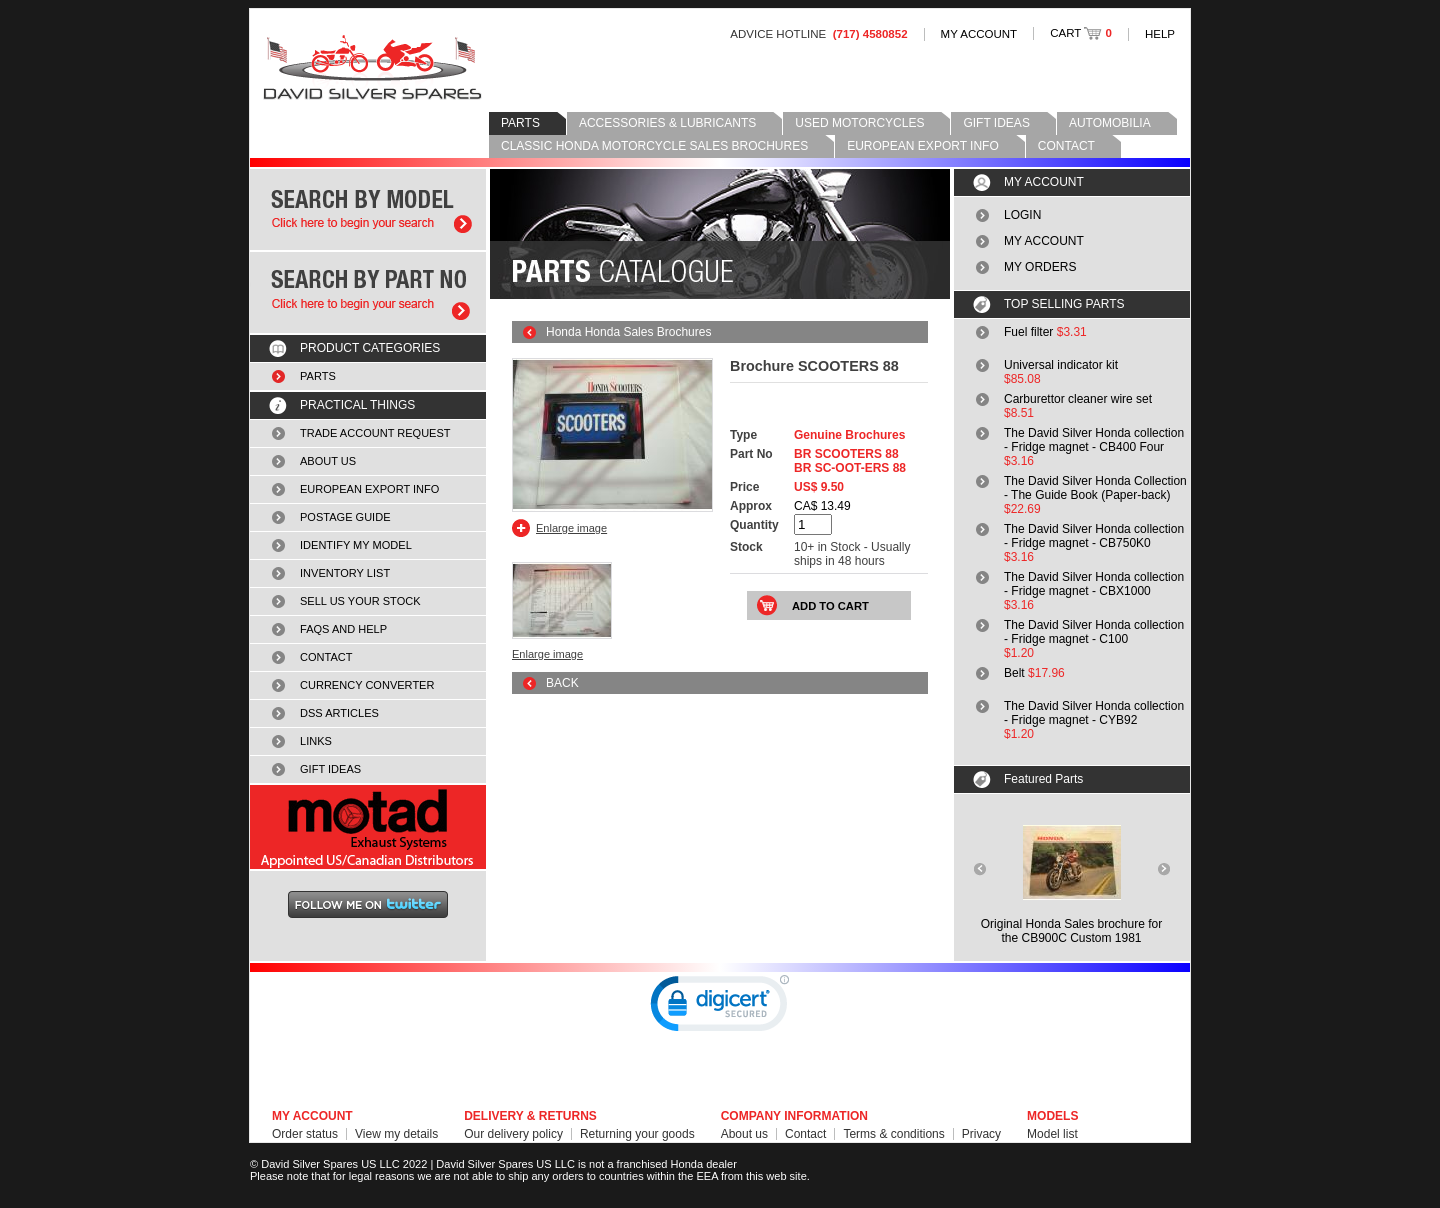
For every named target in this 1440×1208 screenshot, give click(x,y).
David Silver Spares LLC (372, 67)
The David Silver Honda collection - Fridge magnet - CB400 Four (1094, 440)
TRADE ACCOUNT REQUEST (375, 433)
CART (1081, 33)
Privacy (981, 1134)
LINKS (316, 741)
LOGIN (1022, 215)
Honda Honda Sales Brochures (628, 332)
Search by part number (368, 292)
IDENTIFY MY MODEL (356, 545)
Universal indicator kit (1061, 365)
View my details (396, 1134)
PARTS (520, 123)
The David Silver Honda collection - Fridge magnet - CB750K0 (1094, 536)
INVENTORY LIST (345, 573)
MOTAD (368, 827)
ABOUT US (328, 461)
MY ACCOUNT (979, 34)
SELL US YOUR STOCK (360, 601)
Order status (305, 1134)
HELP (1160, 34)
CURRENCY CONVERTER (367, 685)
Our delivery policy (513, 1134)
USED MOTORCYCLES (859, 123)
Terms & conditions (893, 1134)
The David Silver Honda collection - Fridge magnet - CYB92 (1094, 713)
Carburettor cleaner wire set (1078, 399)
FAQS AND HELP (343, 629)
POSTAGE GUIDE (345, 517)
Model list (1052, 1134)
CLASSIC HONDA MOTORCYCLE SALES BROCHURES (654, 146)
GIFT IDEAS (996, 123)
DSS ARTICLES (339, 713)
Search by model (368, 209)
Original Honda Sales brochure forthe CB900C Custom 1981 (1071, 931)
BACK (562, 683)
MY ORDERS (1040, 267)
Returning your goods (637, 1134)
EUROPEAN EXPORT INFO (923, 146)
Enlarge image (571, 528)
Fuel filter (1028, 332)
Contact (805, 1134)
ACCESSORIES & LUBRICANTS (667, 123)
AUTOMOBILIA (1110, 123)
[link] (720, 1008)
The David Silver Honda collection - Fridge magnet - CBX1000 (1094, 584)
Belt (1014, 673)
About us (744, 1134)
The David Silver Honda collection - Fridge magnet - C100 (1094, 632)
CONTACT (1066, 146)
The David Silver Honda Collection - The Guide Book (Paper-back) (1095, 488)
